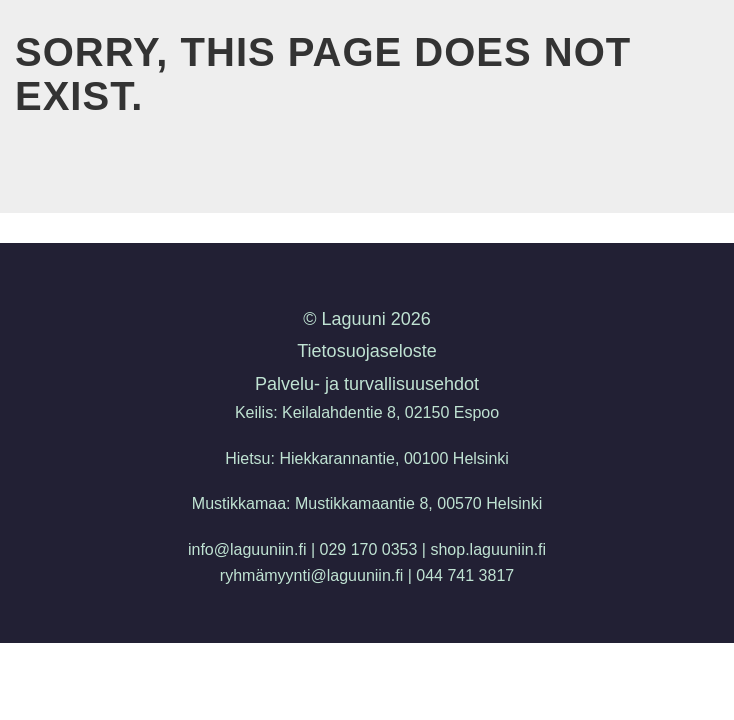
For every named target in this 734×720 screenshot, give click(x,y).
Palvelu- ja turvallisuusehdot (367, 384)
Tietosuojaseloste (366, 351)
